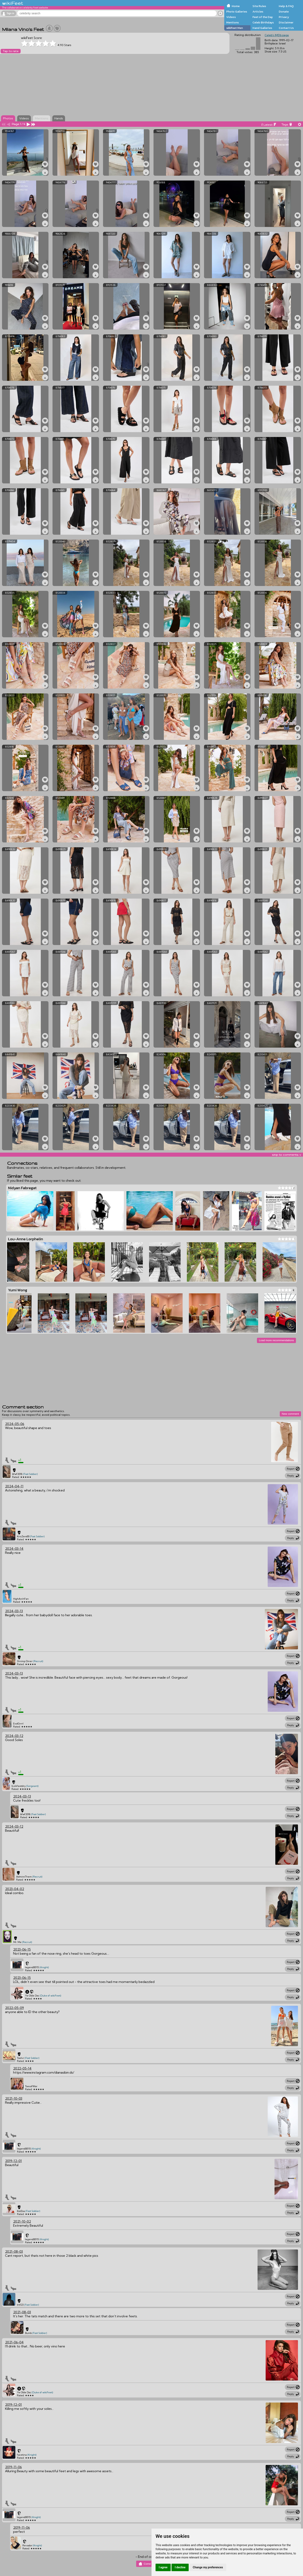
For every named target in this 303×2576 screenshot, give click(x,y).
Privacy (284, 17)
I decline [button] (180, 2567)
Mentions (232, 22)
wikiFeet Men (234, 28)
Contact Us (286, 28)
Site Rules (259, 6)
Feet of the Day (263, 17)
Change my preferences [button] (208, 2567)
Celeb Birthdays (263, 22)
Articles (258, 11)
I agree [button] (163, 2567)
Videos (231, 17)
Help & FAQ (286, 6)
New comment (290, 1413)
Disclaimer (286, 22)
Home (236, 6)
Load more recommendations (276, 1340)
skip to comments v (286, 1154)
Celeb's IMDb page (277, 35)
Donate (284, 11)
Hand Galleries (262, 28)
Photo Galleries (236, 11)
